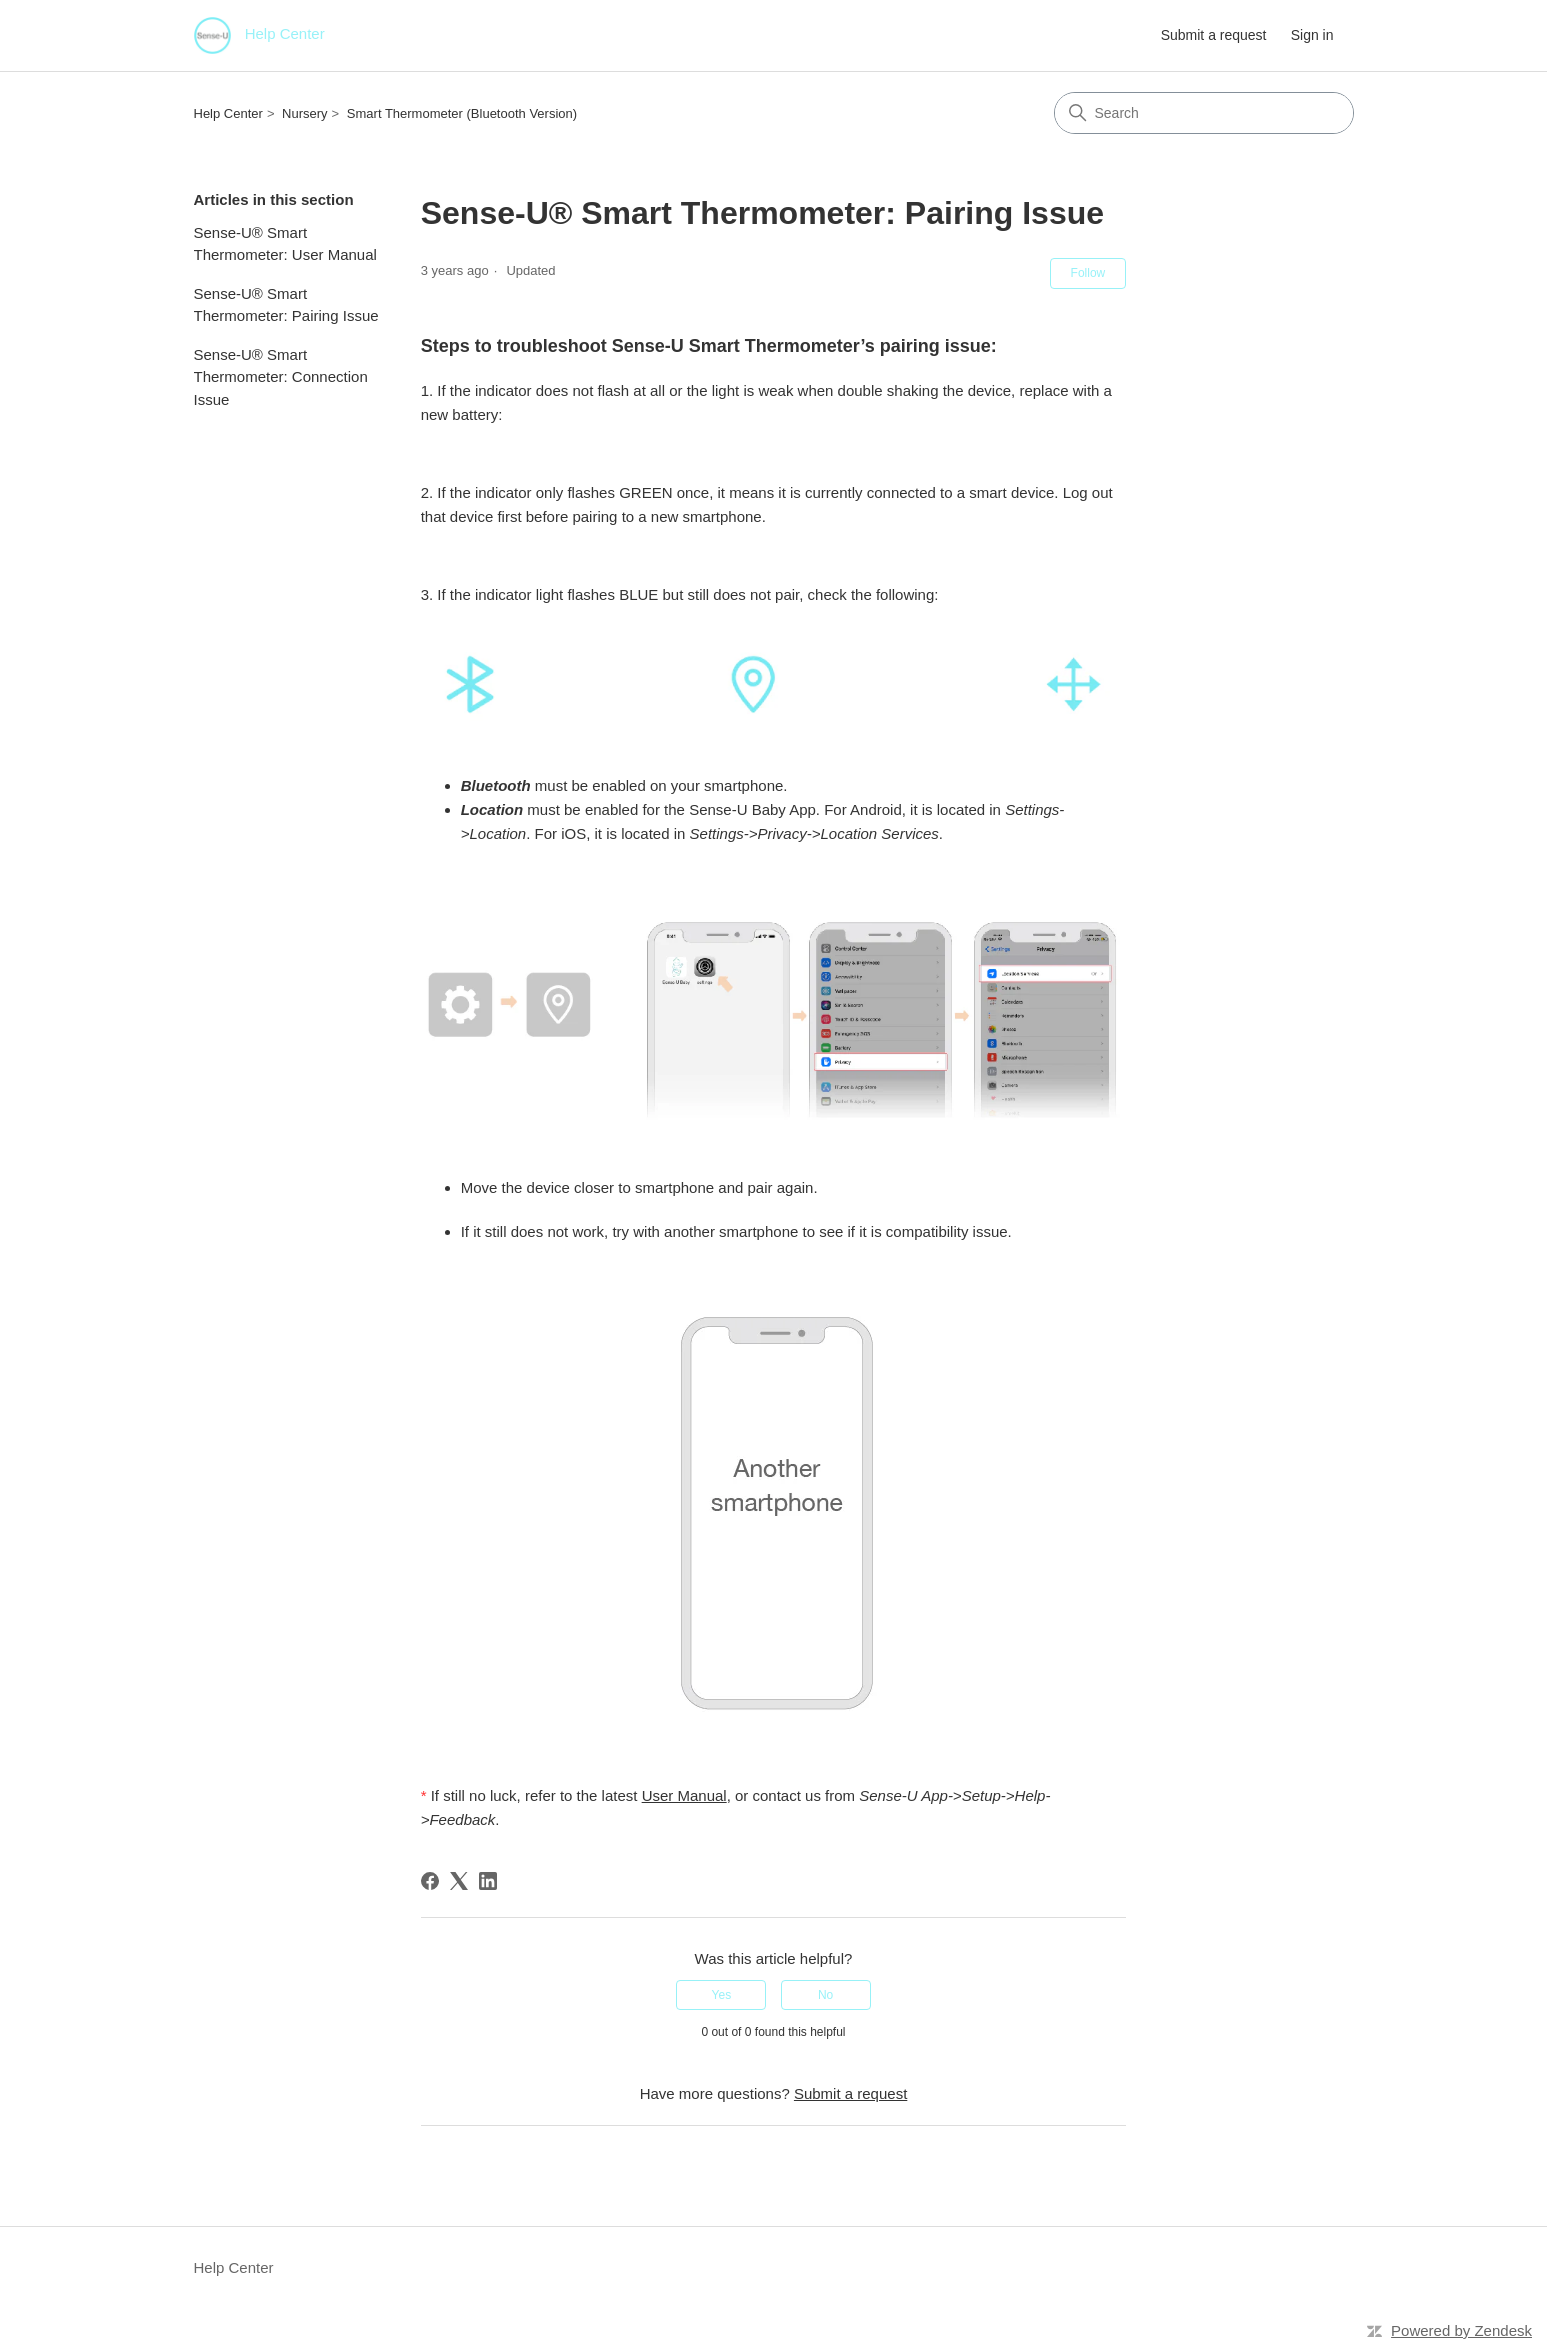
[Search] (1204, 113)
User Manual (684, 1795)
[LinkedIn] (488, 1881)
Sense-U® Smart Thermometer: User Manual (285, 244)
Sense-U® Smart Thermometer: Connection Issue (281, 377)
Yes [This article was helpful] (722, 1995)
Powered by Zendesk (1461, 2330)
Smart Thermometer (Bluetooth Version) (462, 113)
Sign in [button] (1312, 35)
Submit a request (1214, 35)
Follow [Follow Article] (1088, 273)
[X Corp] (459, 1881)
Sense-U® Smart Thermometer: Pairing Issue (286, 305)
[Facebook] (430, 1881)
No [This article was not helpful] (825, 1995)
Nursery (305, 113)
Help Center (228, 113)
